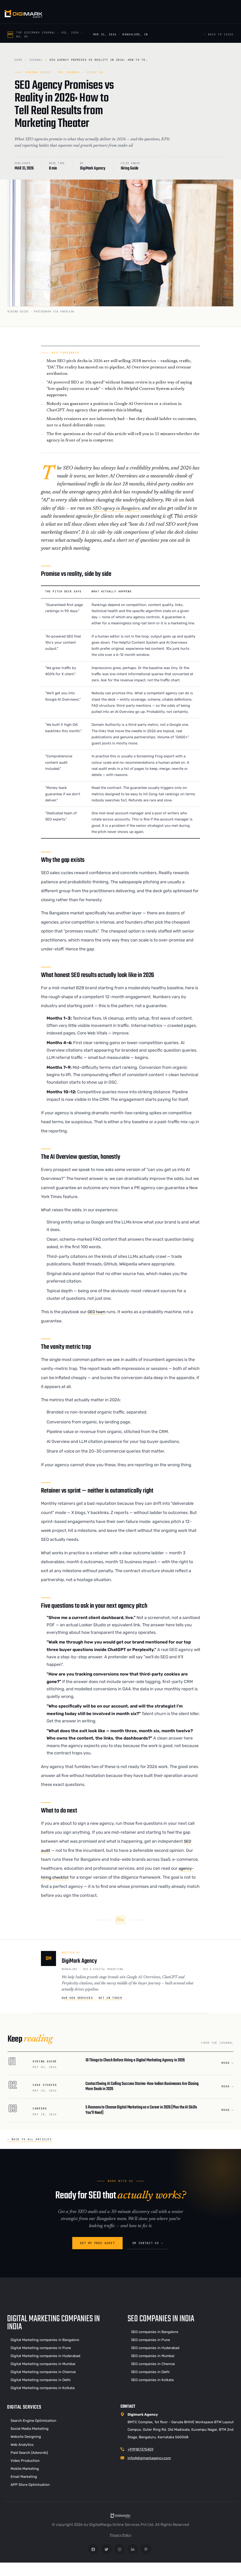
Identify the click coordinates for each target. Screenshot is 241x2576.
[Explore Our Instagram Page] (119, 2562)
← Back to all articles (30, 2153)
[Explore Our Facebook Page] (93, 2562)
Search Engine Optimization (33, 2434)
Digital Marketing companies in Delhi (41, 2393)
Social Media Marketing (29, 2442)
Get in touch (110, 1997)
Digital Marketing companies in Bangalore (45, 2353)
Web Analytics (22, 2458)
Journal (36, 59)
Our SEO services (77, 1997)
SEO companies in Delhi (150, 2385)
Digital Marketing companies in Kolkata (43, 2401)
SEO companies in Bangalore (154, 2345)
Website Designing (26, 2450)
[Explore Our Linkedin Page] (133, 2562)
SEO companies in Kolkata (152, 2393)
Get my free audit (97, 2256)
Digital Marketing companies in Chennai (43, 2385)
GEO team (97, 1311)
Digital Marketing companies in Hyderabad (45, 2369)
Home (18, 59)
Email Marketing (24, 2490)
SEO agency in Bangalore (119, 508)
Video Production (25, 2474)
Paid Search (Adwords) (29, 2466)
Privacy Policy (120, 2549)
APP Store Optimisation (30, 2498)
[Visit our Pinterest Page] (146, 2562)
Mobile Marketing (25, 2482)
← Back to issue (218, 34)
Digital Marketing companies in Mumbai (43, 2377)
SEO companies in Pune (150, 2353)
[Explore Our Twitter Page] (106, 2562)
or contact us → (148, 2256)
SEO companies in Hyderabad (155, 2361)
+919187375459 (140, 2463)
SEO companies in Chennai (153, 2377)
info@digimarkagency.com (149, 2471)
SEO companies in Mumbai (152, 2369)
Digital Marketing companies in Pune (41, 2361)
